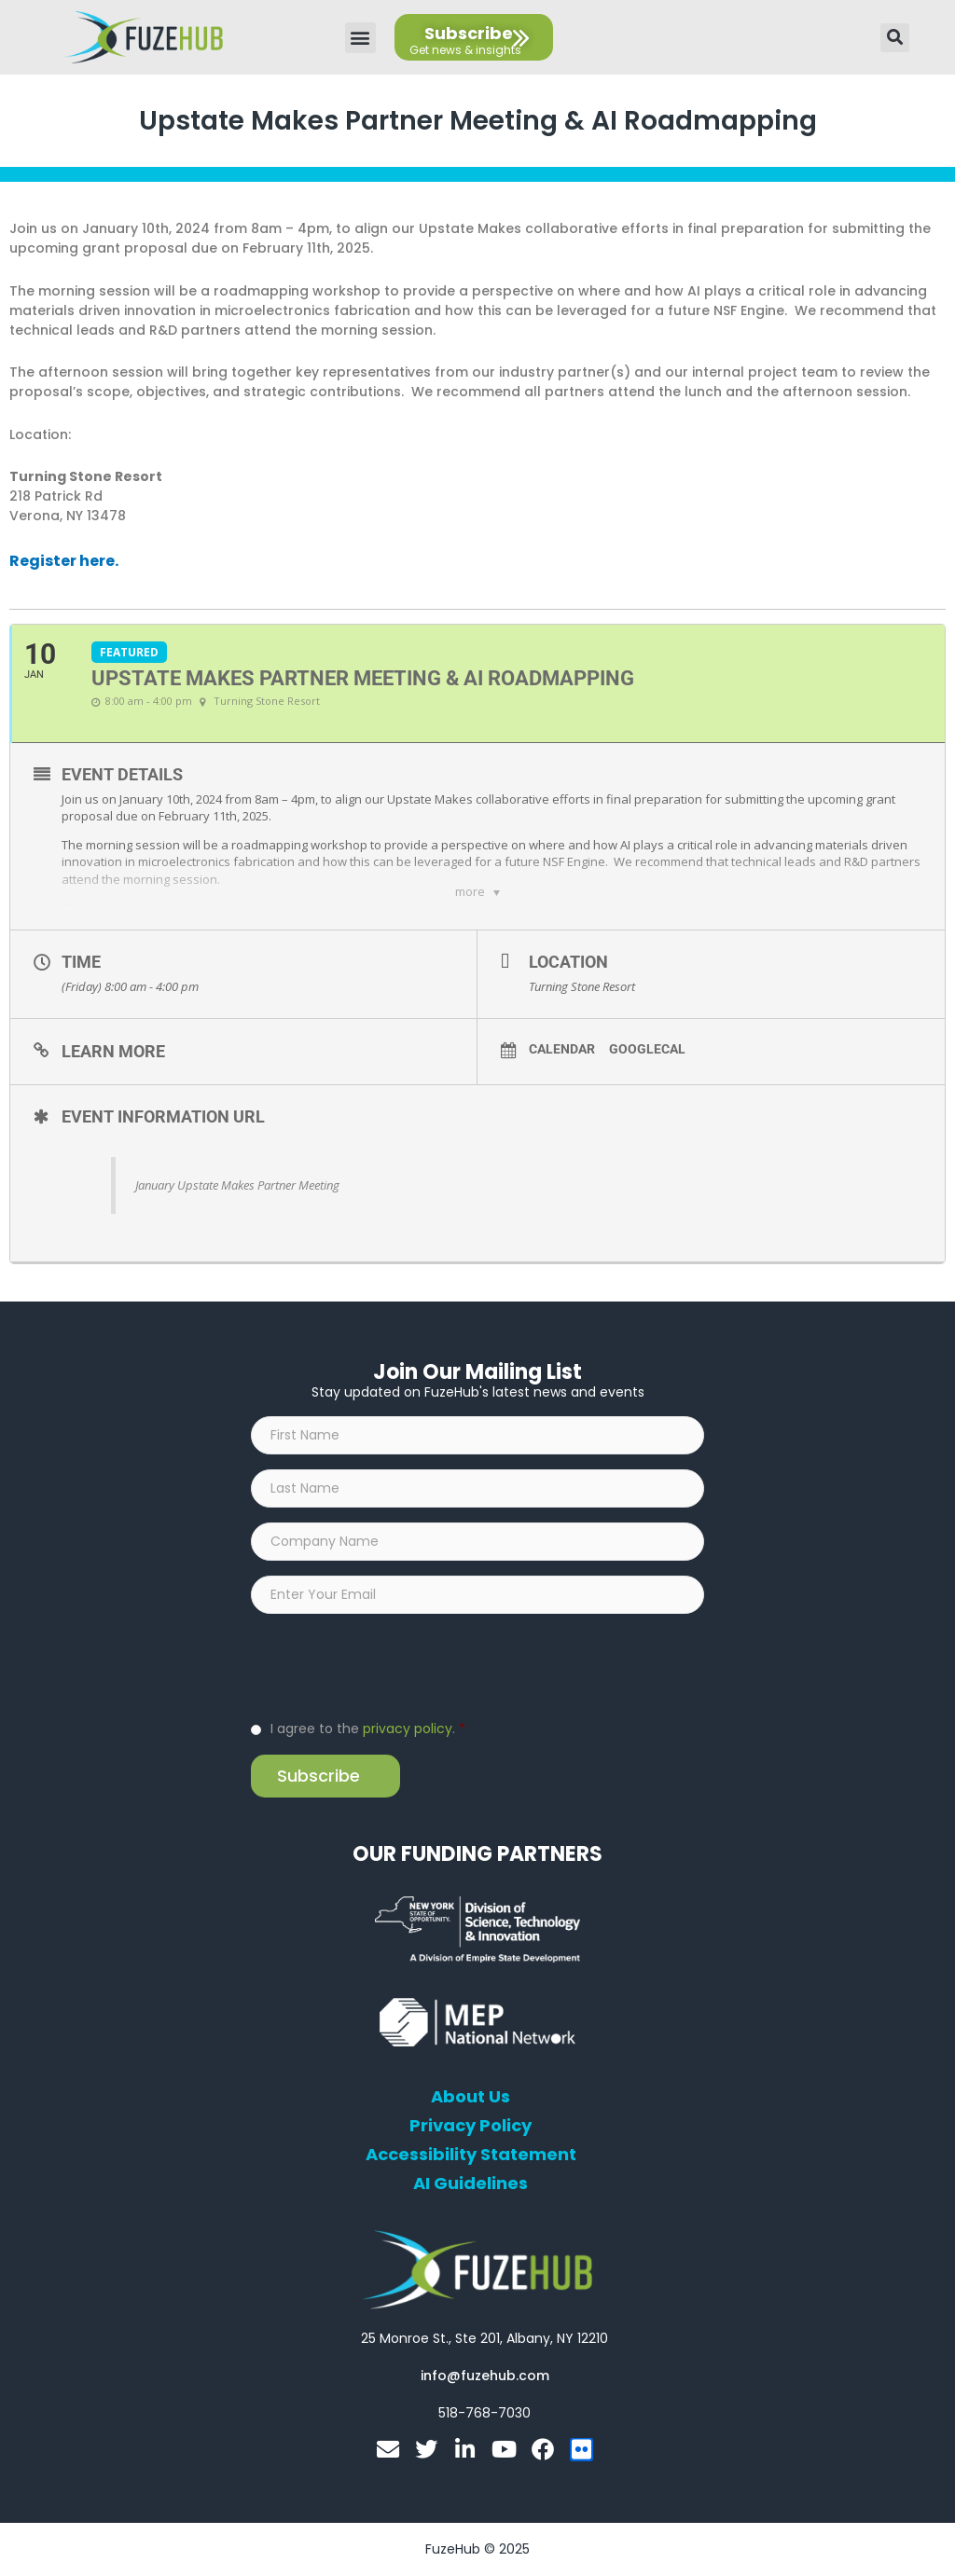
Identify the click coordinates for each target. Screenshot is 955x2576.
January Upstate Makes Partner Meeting (237, 1186)
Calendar (562, 1049)
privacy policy (407, 1729)
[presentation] (392, 1666)
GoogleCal (647, 1049)
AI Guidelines (470, 2184)
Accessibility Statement (471, 2155)
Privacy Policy (470, 2126)
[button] (360, 37)
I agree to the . (367, 1729)
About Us (470, 2097)
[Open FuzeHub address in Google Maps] (484, 2339)
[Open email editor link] (485, 2376)
